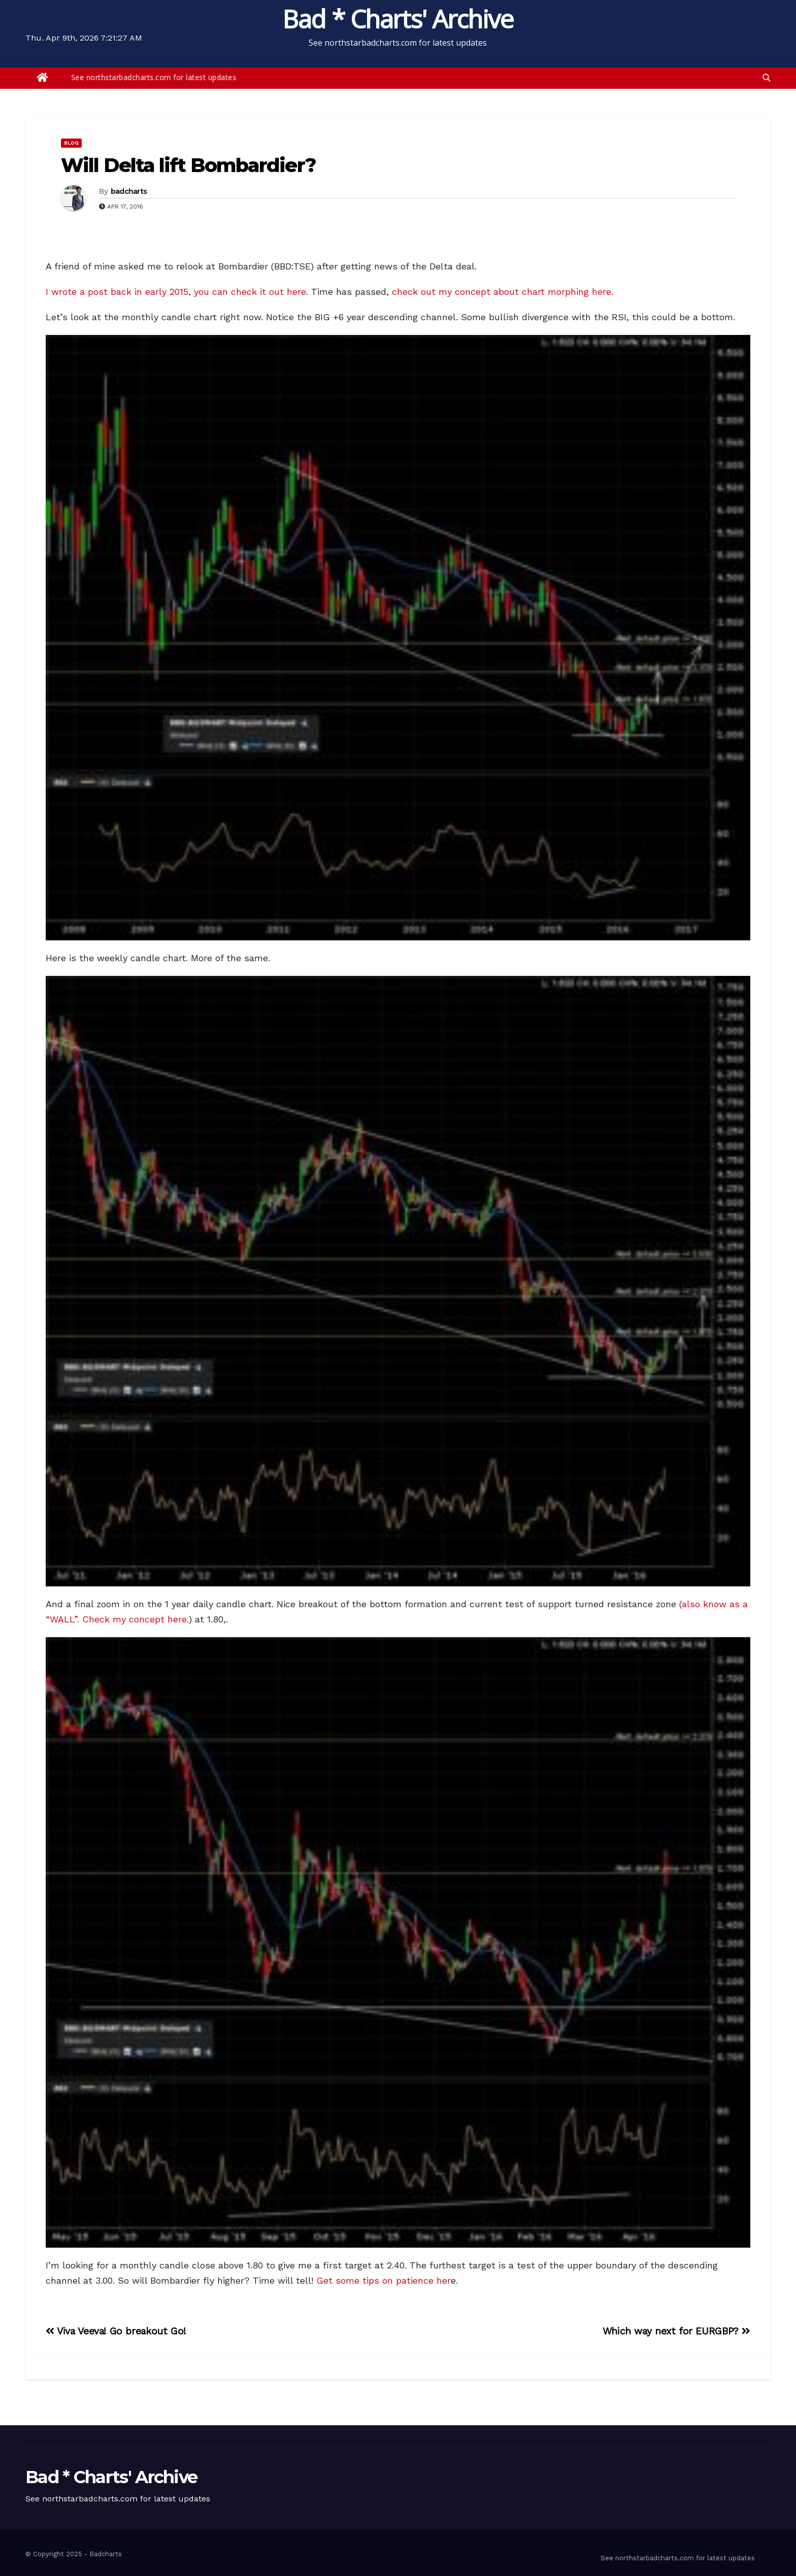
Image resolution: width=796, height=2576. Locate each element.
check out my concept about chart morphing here (501, 291)
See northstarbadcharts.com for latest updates (154, 77)
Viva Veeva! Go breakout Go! (116, 2331)
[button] (766, 78)
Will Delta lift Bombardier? (188, 165)
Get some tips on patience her (383, 2280)
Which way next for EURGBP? (676, 2331)
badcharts (129, 191)
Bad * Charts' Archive (397, 19)
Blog (71, 143)
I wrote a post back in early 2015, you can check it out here (176, 291)
